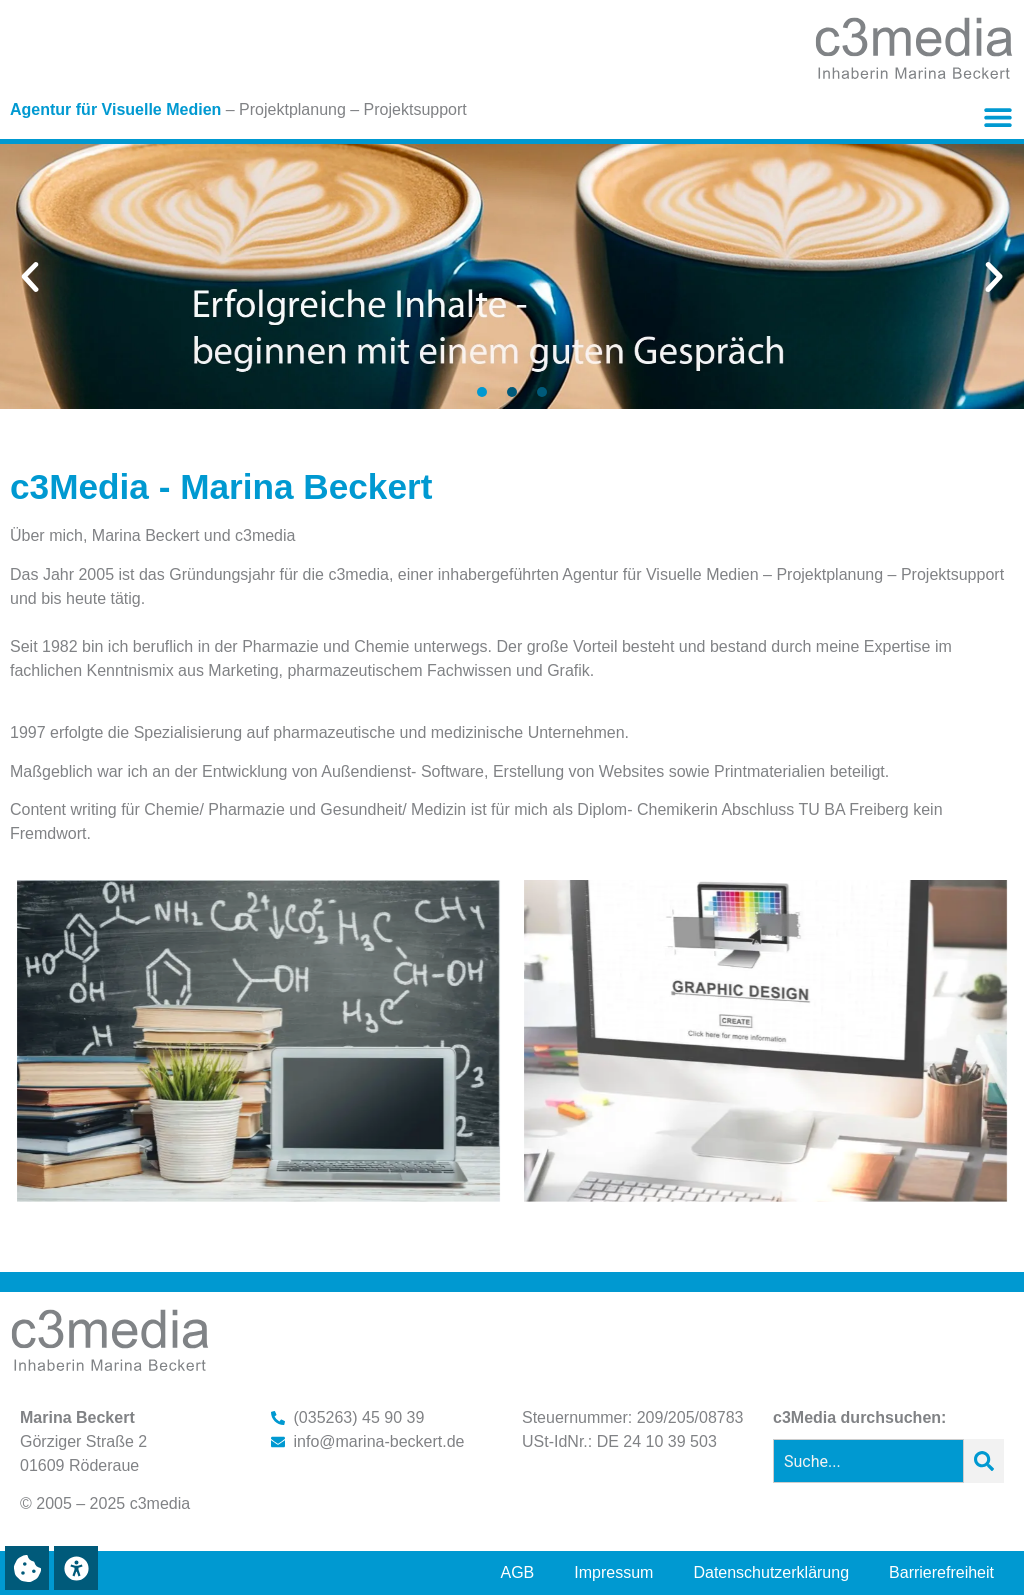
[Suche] (984, 1461)
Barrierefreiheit (941, 1572)
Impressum (613, 1572)
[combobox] (868, 1461)
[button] (997, 116)
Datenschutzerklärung (771, 1572)
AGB (518, 1572)
